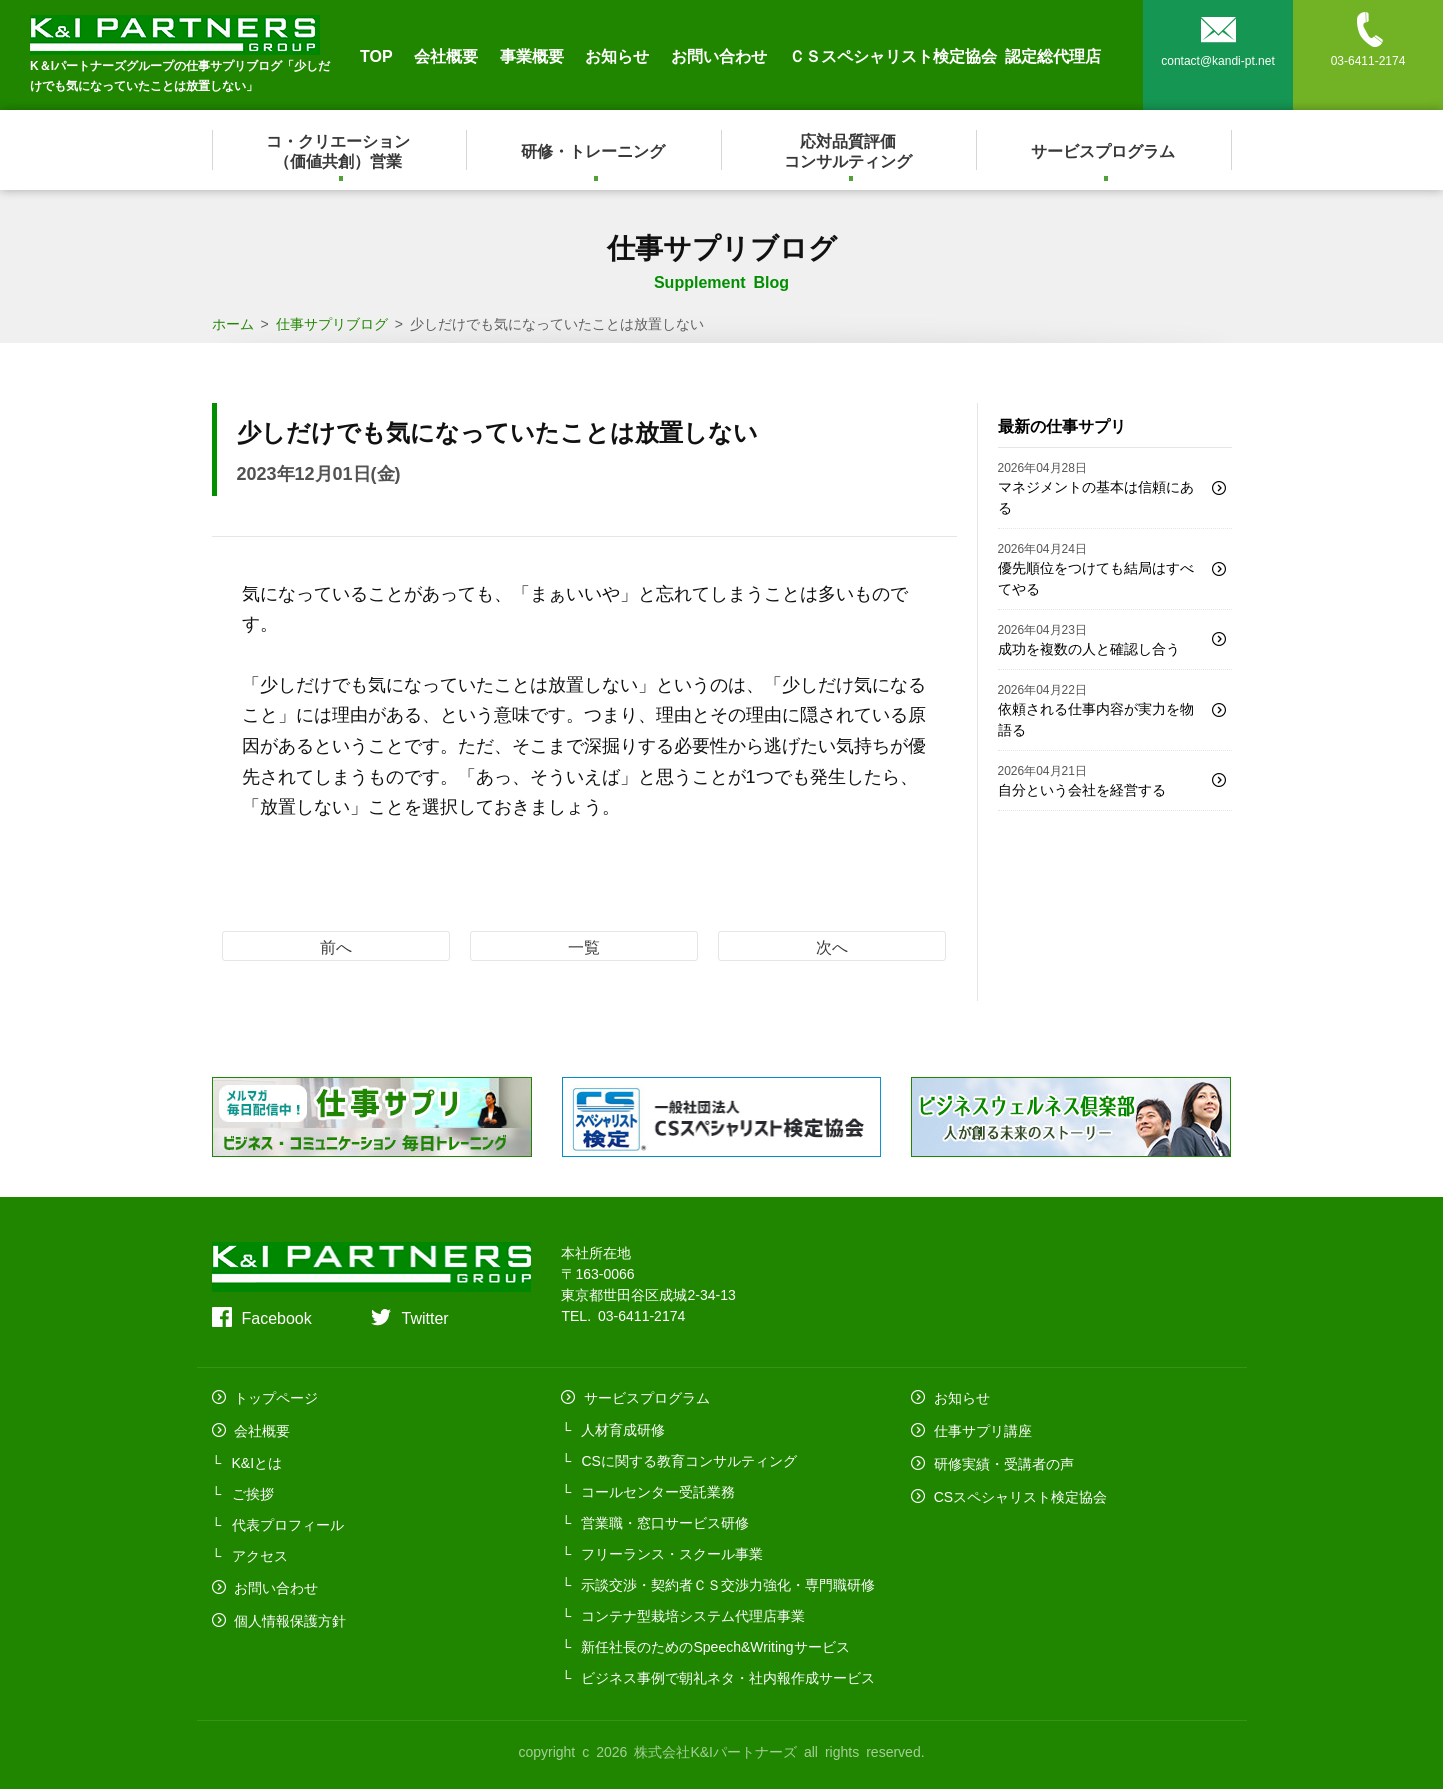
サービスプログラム (1104, 150)
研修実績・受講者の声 (1001, 1458)
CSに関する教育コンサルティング (688, 1458)
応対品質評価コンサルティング (849, 150)
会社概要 (446, 55)
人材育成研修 (623, 1427)
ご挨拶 (253, 1489)
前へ (336, 946)
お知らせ (617, 55)
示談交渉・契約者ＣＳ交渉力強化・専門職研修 (728, 1582)
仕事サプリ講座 (980, 1427)
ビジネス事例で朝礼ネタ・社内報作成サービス (728, 1675)
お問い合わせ (719, 55)
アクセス (260, 1551)
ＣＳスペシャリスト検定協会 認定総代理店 (945, 55)
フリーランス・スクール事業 (672, 1551)
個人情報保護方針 (288, 1613)
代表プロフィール (288, 1520)
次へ (832, 946)
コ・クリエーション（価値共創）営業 (339, 150)
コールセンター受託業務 (658, 1489)
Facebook (277, 1317)
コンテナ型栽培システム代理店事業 (693, 1613)
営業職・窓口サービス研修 (665, 1520)
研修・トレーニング (594, 150)
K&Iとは (257, 1458)
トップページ (274, 1396)
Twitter (424, 1317)
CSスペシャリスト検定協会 (1017, 1489)
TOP (376, 55)
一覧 (584, 946)
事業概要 (532, 55)
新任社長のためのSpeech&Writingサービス (715, 1644)
